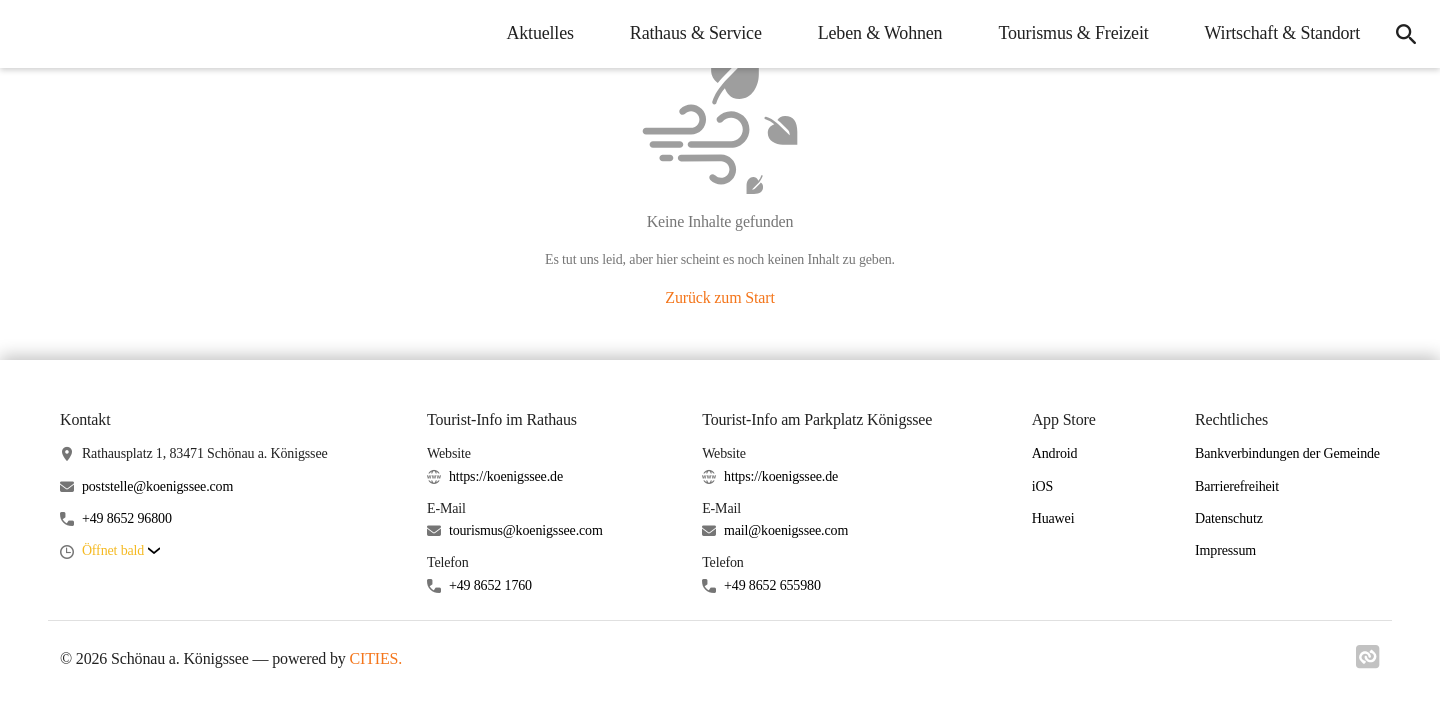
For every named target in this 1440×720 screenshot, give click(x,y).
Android (1055, 453)
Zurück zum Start (719, 297)
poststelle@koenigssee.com (157, 486)
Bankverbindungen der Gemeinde (1287, 453)
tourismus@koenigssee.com (526, 530)
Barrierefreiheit (1237, 486)
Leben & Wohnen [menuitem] (880, 33)
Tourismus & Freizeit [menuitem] (1073, 33)
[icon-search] (1406, 34)
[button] (121, 551)
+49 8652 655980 (772, 585)
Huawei (1053, 518)
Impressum (1225, 550)
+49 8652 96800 (127, 518)
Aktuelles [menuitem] (539, 33)
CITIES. (376, 658)
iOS (1042, 486)
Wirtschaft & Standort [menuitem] (1282, 33)
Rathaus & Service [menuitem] (696, 33)
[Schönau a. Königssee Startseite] (30, 34)
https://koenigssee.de (506, 476)
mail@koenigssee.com (786, 530)
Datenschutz (1229, 518)
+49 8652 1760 (490, 585)
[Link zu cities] (1368, 663)
